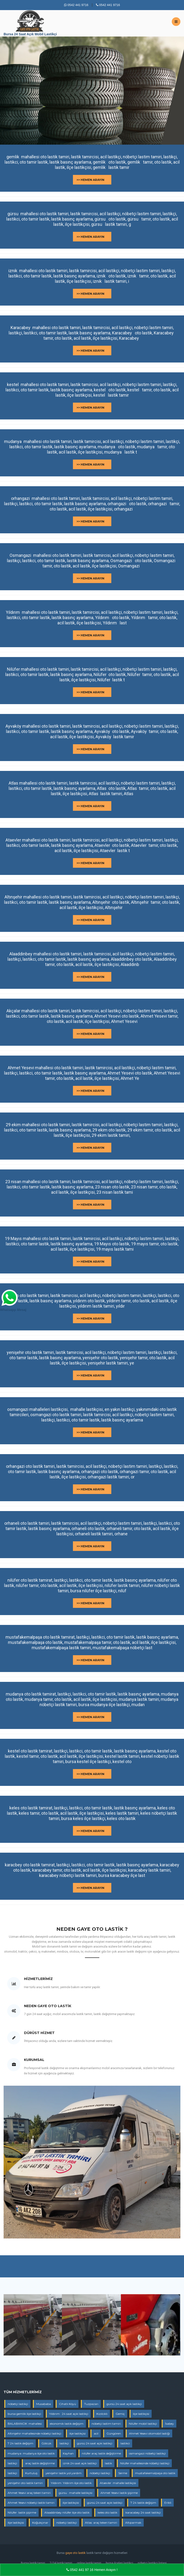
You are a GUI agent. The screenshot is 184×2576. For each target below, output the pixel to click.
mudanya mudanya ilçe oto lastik (31, 2453)
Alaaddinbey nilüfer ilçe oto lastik (66, 2512)
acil (96, 2433)
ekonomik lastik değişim (66, 2423)
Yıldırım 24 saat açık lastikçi (68, 2414)
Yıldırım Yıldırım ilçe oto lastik (71, 2483)
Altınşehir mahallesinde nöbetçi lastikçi (34, 2433)
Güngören (114, 2433)
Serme (122, 2473)
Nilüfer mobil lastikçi (143, 2423)
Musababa (43, 2404)
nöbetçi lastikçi (18, 2404)
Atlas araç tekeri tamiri (101, 2522)
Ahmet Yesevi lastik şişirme (119, 2493)
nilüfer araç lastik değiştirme (101, 2453)
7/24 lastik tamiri (61, 2563)
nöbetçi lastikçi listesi (152, 2563)
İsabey (169, 2423)
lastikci (125, 2443)
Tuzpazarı (91, 2404)
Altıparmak (133, 2522)
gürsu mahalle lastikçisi (75, 2493)
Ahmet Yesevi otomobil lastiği (149, 2433)
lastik (108, 2463)
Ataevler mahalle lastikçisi (118, 2483)
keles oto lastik (107, 2512)
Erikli (167, 2502)
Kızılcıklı (101, 2414)
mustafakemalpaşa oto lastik (155, 2473)
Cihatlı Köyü (67, 2404)
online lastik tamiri (89, 2563)
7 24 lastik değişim (20, 2443)
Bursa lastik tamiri (33, 2563)
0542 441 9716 (76, 5)
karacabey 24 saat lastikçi (143, 2512)
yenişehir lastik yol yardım (64, 2473)
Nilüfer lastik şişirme (22, 2512)
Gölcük (46, 2443)
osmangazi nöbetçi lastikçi (147, 2453)
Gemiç (120, 2414)
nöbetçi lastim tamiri (106, 2423)
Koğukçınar (40, 2522)
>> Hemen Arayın (90, 180)
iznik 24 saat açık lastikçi (80, 2463)
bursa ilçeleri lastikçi (119, 2563)
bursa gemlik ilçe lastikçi (24, 2414)
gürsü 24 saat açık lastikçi (124, 2404)
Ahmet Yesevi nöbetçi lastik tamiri (31, 2502)
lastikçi (64, 2443)
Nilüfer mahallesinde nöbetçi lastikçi (144, 2463)
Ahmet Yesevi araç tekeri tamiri (29, 2493)
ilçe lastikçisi (141, 2414)
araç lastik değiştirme (40, 2463)
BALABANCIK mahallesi (25, 2423)
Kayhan (68, 2453)
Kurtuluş (31, 2473)
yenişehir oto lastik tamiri (25, 2483)
